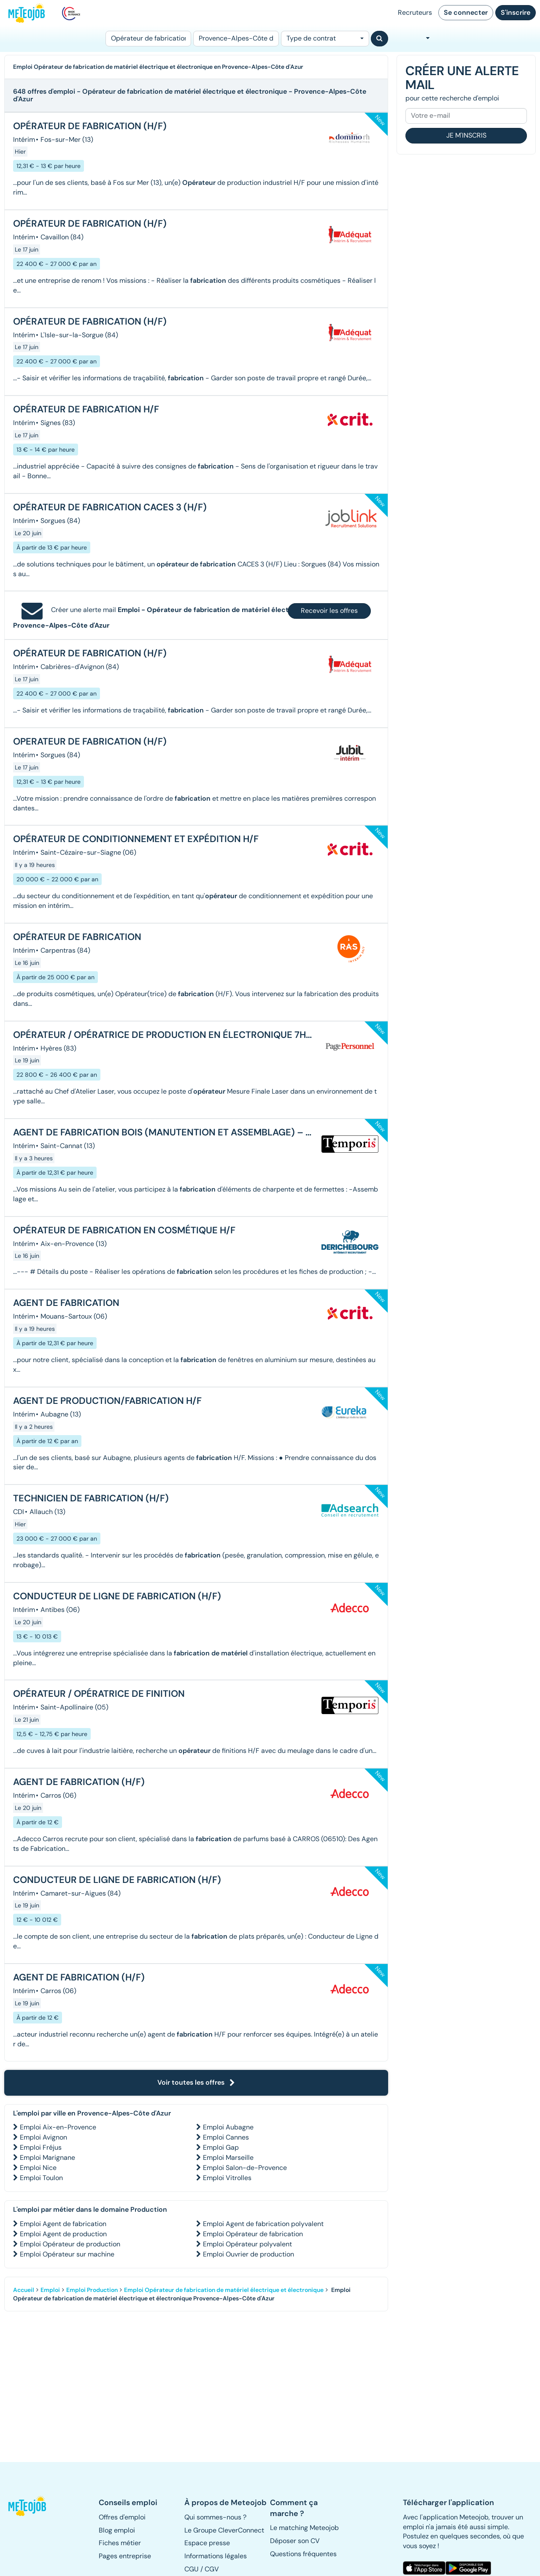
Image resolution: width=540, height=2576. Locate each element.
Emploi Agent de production (63, 2233)
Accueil (23, 2290)
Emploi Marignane (47, 2157)
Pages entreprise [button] (125, 2556)
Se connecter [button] (466, 12)
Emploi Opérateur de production (70, 2244)
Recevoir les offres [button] (329, 610)
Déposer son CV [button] (295, 2540)
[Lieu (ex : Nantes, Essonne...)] (236, 38)
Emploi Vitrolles (227, 2177)
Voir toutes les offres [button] (196, 2082)
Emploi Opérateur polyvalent (247, 2244)
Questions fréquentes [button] (303, 2553)
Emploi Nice (38, 2167)
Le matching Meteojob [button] (304, 2527)
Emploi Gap (221, 2147)
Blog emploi (117, 2530)
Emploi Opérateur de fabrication (253, 2233)
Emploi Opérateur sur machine (67, 2254)
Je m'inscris (466, 135)
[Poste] (148, 38)
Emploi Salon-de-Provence (245, 2167)
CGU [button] (191, 2569)
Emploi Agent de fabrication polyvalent (263, 2223)
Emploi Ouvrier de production (248, 2254)
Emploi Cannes (226, 2137)
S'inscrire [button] (515, 12)
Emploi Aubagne (228, 2127)
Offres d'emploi (122, 2517)
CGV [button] (212, 2569)
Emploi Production (92, 2290)
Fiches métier (120, 2542)
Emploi (50, 2290)
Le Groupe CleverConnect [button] (224, 2530)
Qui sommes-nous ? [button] (215, 2517)
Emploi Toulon (41, 2177)
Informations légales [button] (215, 2556)
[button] (27, 2506)
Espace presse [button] (207, 2542)
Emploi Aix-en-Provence (58, 2127)
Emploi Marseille (228, 2157)
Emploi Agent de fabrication (63, 2223)
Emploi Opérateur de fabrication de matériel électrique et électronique (224, 2290)
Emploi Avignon (43, 2137)
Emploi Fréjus (41, 2147)
